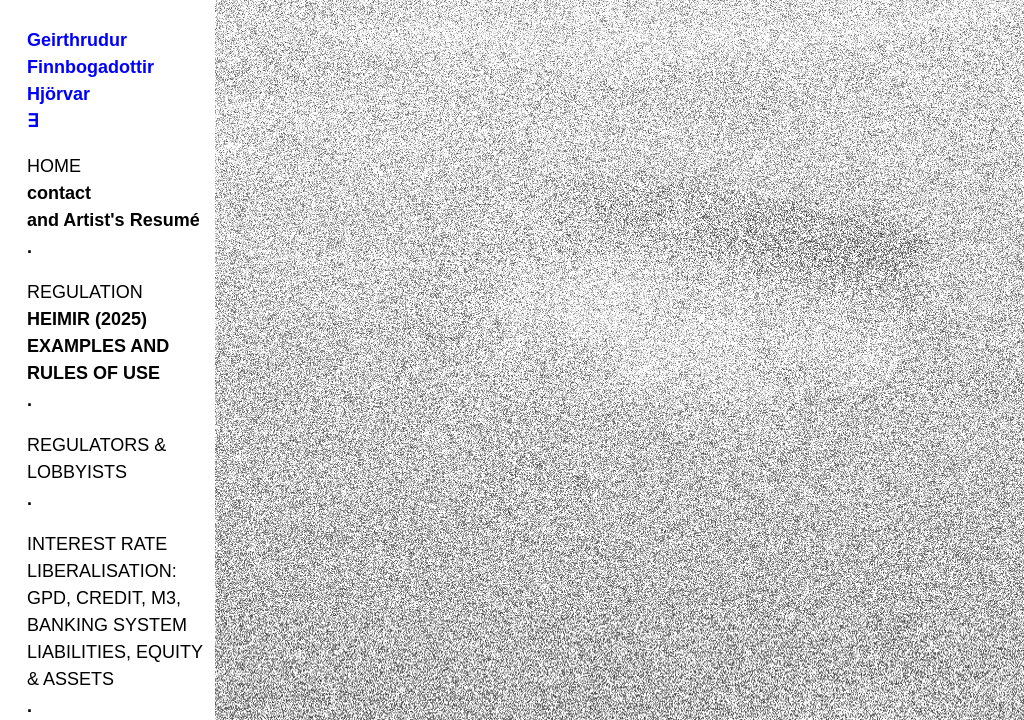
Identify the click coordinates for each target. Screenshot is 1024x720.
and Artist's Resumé (113, 220)
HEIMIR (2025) (87, 319)
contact (59, 193)
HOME (54, 166)
